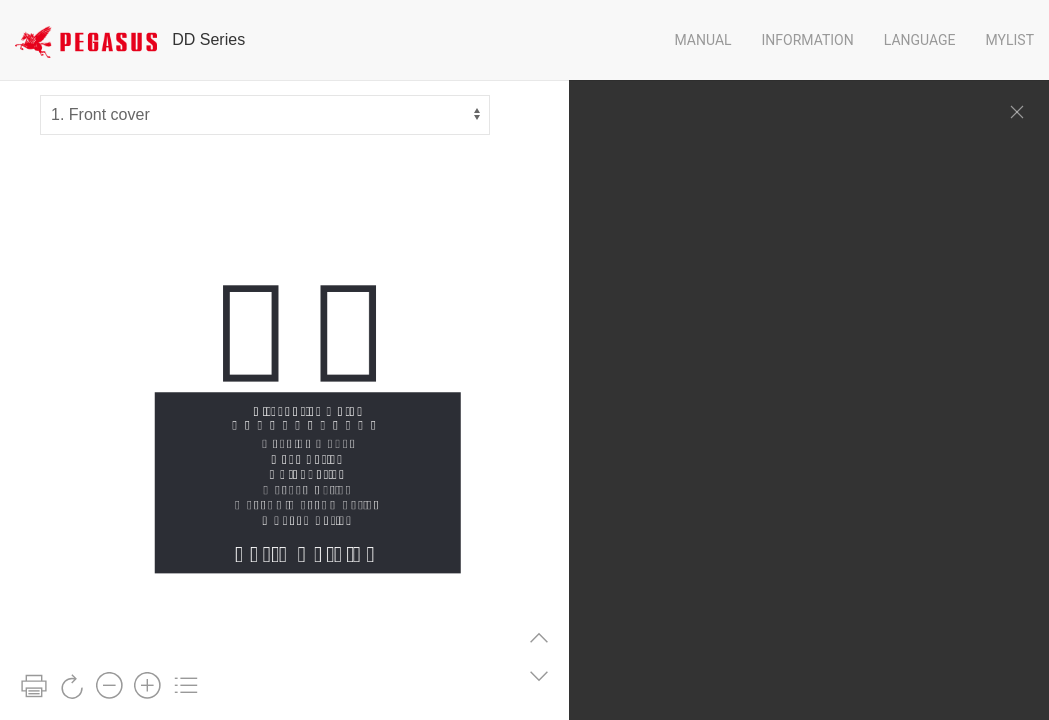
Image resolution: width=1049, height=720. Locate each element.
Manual (702, 40)
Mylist (1010, 40)
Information (808, 40)
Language (920, 40)
